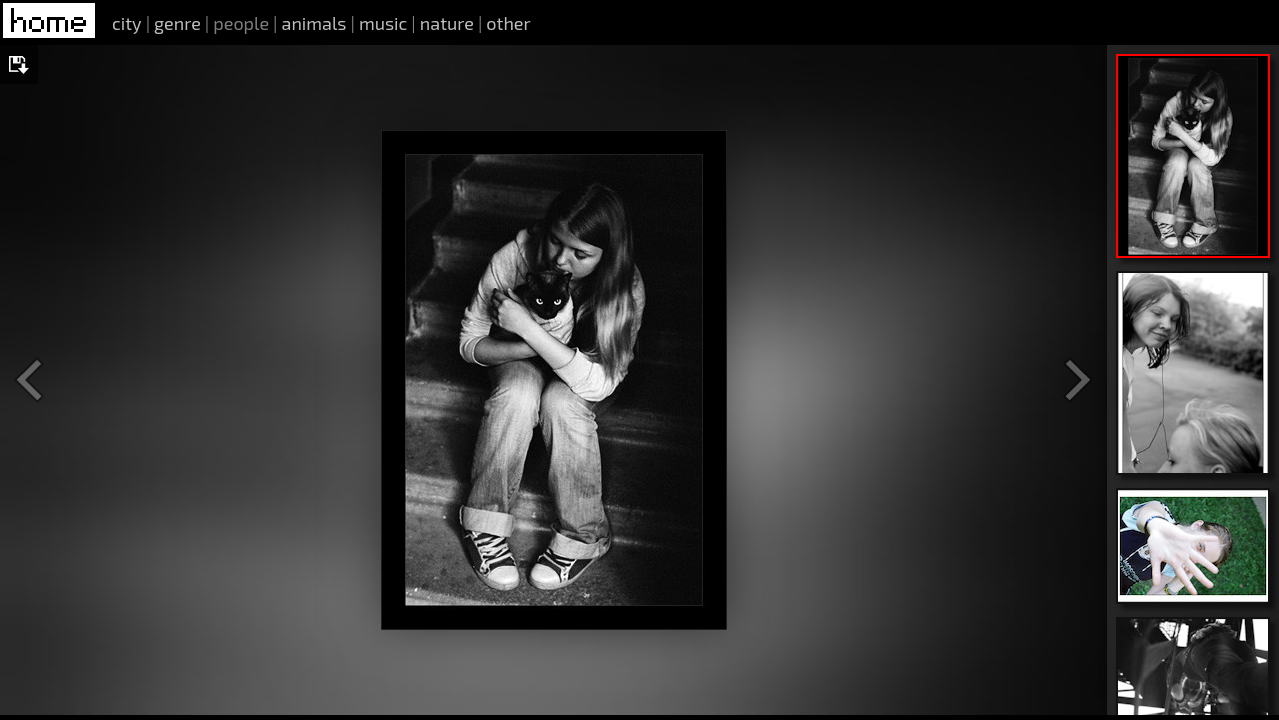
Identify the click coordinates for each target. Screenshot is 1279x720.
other (508, 23)
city (127, 23)
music (383, 23)
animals (314, 23)
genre (177, 23)
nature (447, 23)
